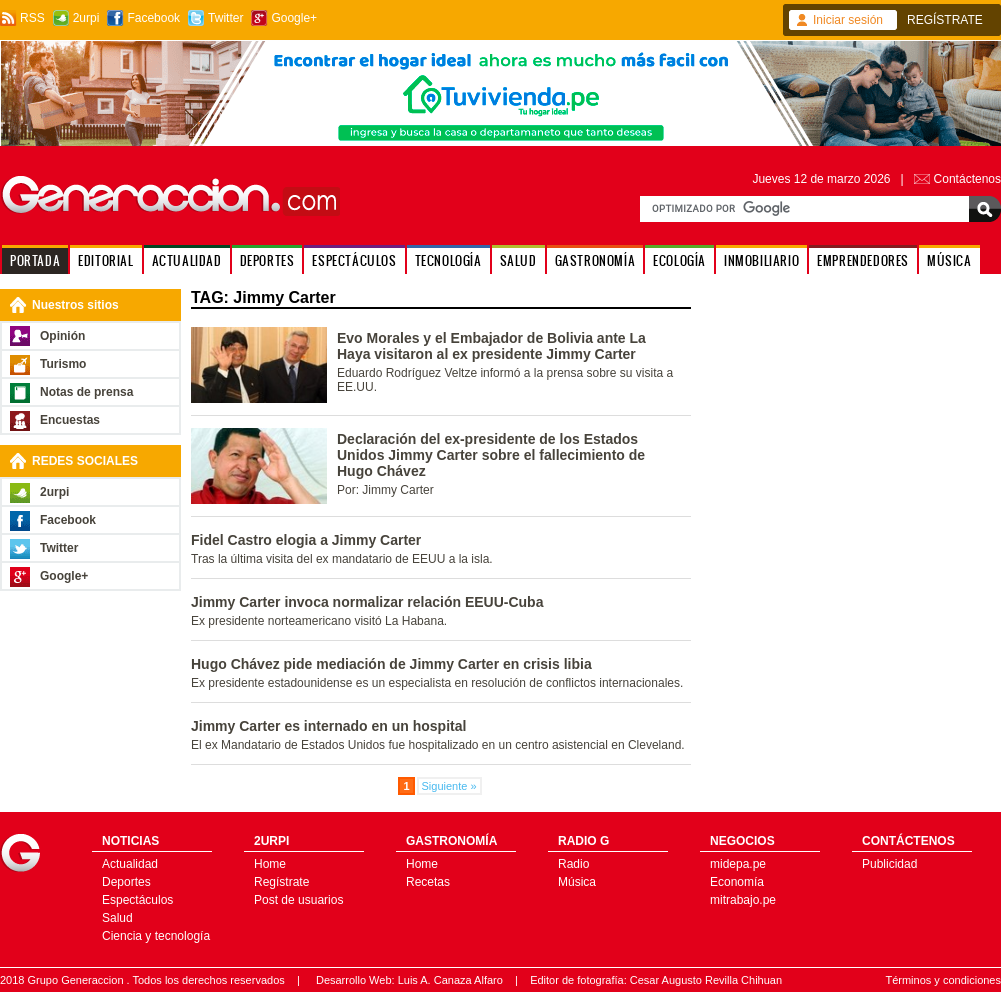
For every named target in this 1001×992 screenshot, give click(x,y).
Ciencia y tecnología (156, 936)
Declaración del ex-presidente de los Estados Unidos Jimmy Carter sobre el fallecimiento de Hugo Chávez (491, 455)
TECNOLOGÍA (448, 260)
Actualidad (130, 864)
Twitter (225, 18)
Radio (573, 864)
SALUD (518, 260)
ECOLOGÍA (679, 260)
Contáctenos (967, 179)
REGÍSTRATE (945, 20)
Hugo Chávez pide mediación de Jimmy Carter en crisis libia (391, 664)
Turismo (63, 364)
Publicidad (889, 864)
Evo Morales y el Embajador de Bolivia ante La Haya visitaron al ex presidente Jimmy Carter (491, 346)
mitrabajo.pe (743, 900)
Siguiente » (449, 786)
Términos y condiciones (943, 980)
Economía (737, 882)
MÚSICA (949, 260)
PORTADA (35, 260)
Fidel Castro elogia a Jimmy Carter (306, 540)
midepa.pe (738, 864)
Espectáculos (137, 900)
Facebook (153, 18)
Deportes (126, 882)
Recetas (428, 882)
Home (270, 864)
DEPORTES (267, 260)
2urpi (86, 18)
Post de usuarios (298, 900)
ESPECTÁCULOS (354, 260)
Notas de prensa (86, 392)
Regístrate (281, 882)
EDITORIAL (105, 260)
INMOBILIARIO (761, 260)
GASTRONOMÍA (595, 260)
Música (577, 882)
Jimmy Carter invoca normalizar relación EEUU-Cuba (367, 602)
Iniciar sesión (848, 20)
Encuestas (70, 420)
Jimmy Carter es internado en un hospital (328, 726)
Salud (117, 918)
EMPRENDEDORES (863, 260)
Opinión (62, 336)
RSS (32, 18)
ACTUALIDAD (187, 260)
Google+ (294, 18)
